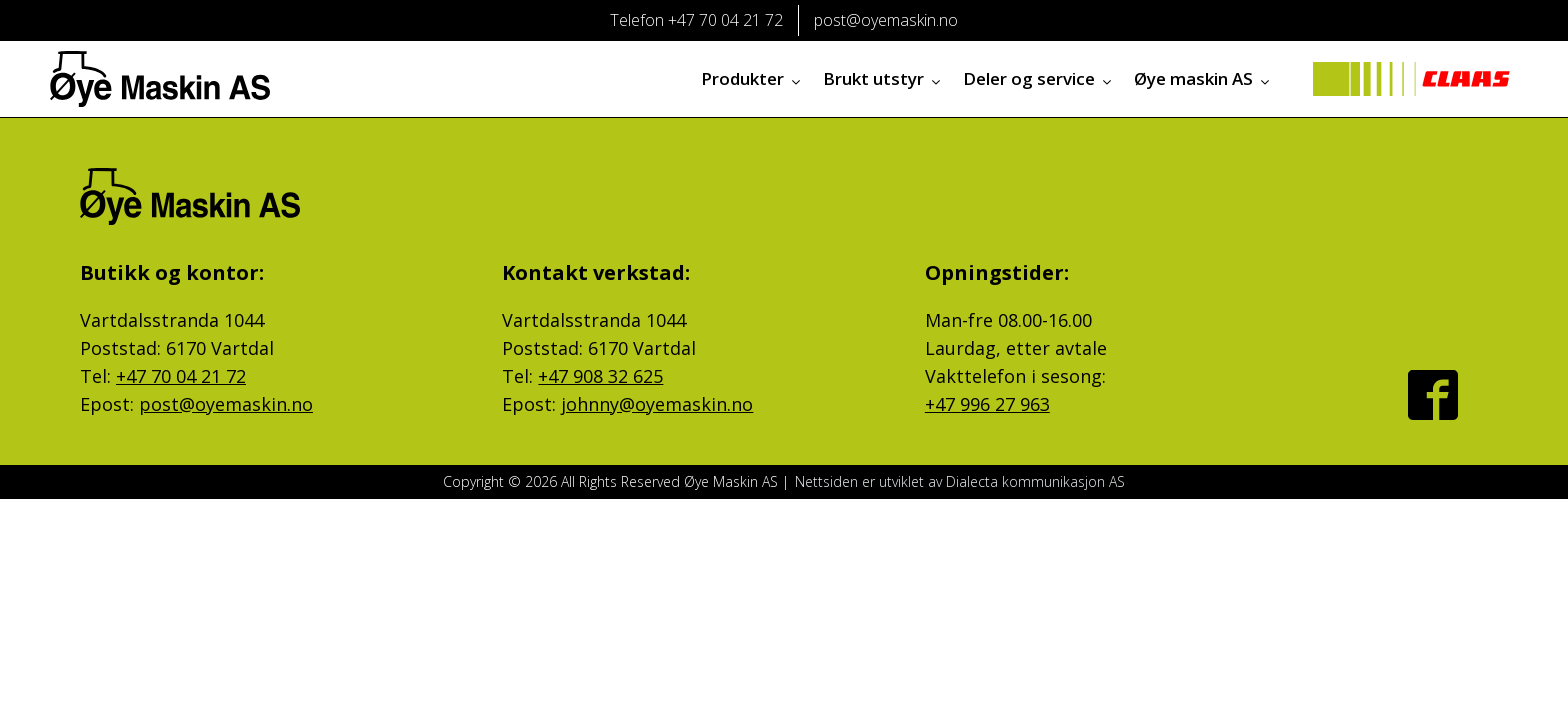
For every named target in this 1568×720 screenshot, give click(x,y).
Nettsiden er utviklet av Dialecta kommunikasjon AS (960, 481)
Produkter (752, 78)
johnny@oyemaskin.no (657, 404)
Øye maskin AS (1203, 78)
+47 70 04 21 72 (181, 376)
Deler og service (1038, 78)
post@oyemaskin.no (226, 404)
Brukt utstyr (883, 78)
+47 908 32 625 (600, 376)
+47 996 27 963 (987, 404)
